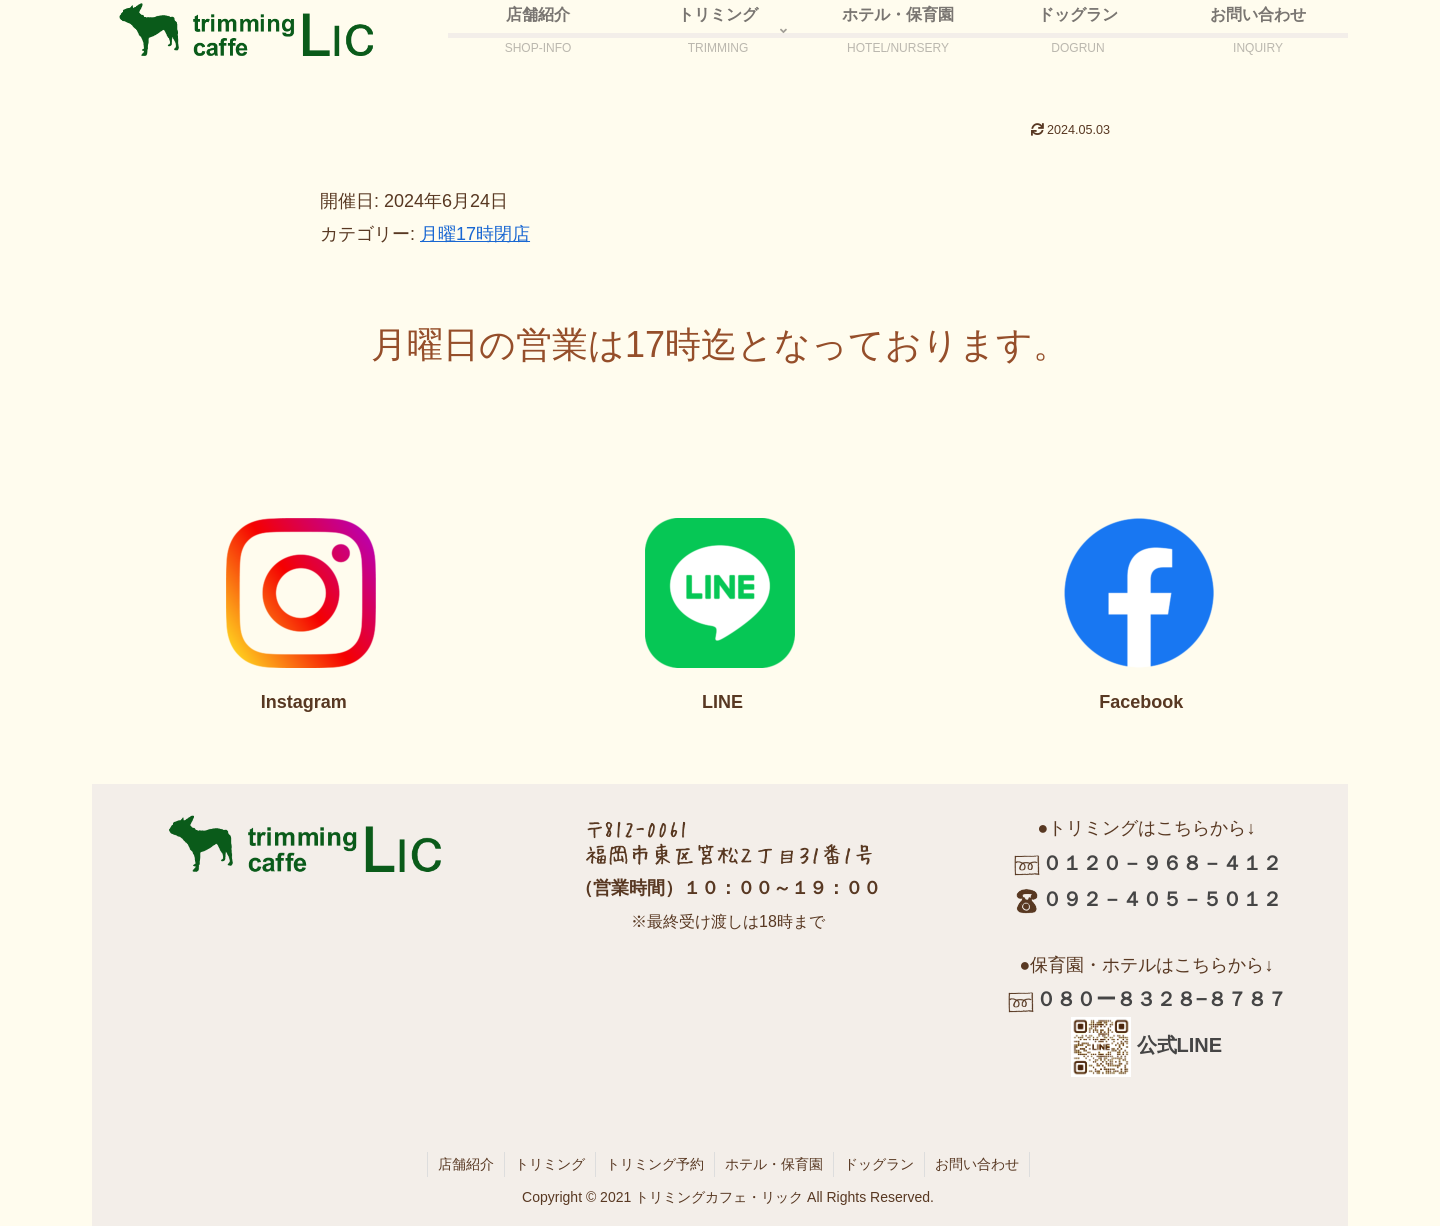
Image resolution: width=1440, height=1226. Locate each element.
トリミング (550, 1164)
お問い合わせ (977, 1164)
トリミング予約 (655, 1164)
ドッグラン (879, 1164)
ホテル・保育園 (774, 1164)
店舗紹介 (466, 1164)
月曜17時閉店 (475, 234)
